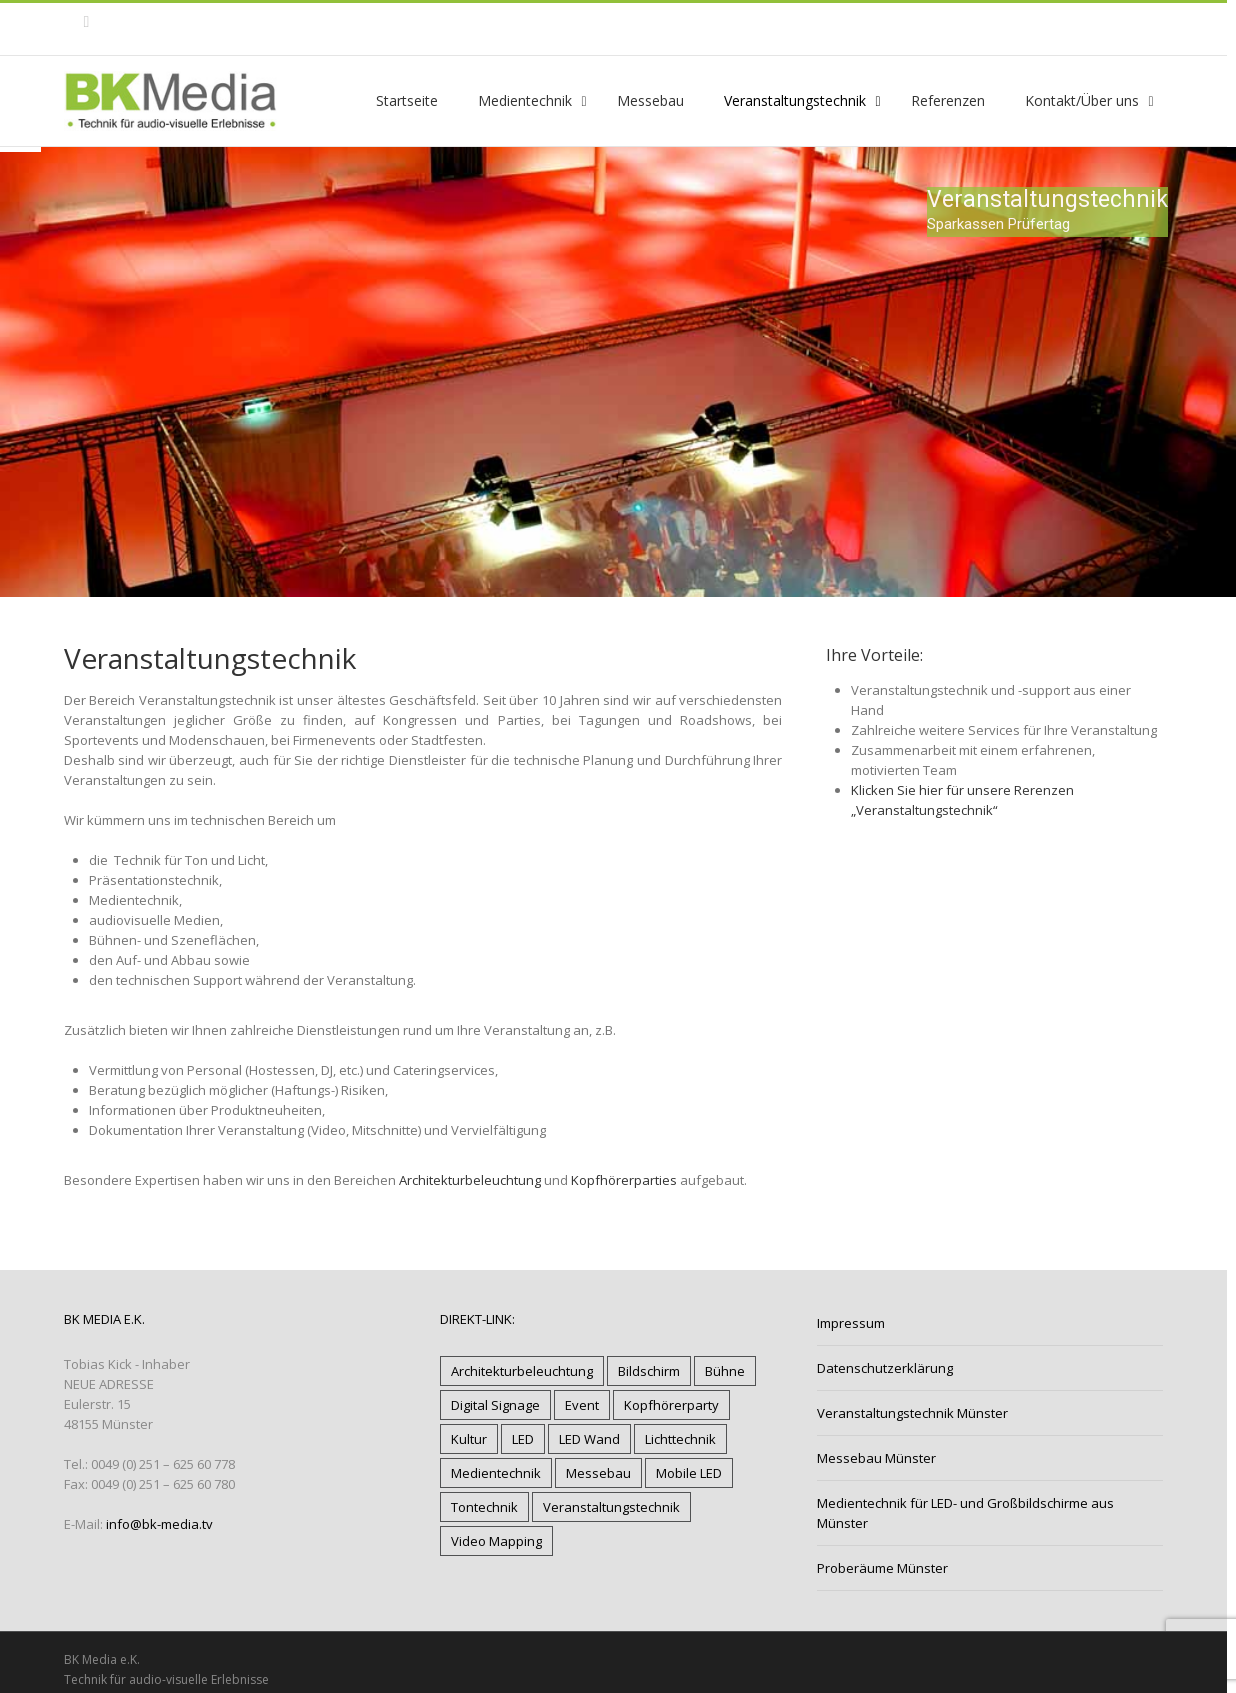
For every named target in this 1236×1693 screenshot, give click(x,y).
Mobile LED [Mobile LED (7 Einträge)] (689, 1473)
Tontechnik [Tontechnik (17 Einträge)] (484, 1507)
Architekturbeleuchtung (470, 1180)
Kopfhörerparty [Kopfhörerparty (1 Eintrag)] (671, 1405)
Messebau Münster (876, 1458)
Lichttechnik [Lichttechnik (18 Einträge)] (680, 1439)
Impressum (851, 1323)
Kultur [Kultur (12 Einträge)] (469, 1439)
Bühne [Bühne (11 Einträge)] (725, 1371)
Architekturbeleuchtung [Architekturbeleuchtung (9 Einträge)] (522, 1371)
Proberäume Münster (882, 1568)
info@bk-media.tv (159, 1524)
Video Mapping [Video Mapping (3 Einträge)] (496, 1541)
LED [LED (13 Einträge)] (523, 1439)
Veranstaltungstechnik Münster (912, 1413)
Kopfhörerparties (624, 1180)
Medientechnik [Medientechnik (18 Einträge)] (496, 1473)
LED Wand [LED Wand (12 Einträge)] (589, 1439)
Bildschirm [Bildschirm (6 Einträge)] (649, 1371)
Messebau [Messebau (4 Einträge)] (598, 1473)
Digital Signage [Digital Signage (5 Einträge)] (495, 1405)
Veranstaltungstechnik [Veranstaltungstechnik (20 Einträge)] (611, 1507)
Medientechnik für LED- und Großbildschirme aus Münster (965, 1513)
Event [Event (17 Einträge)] (582, 1405)
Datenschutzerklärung (885, 1368)
